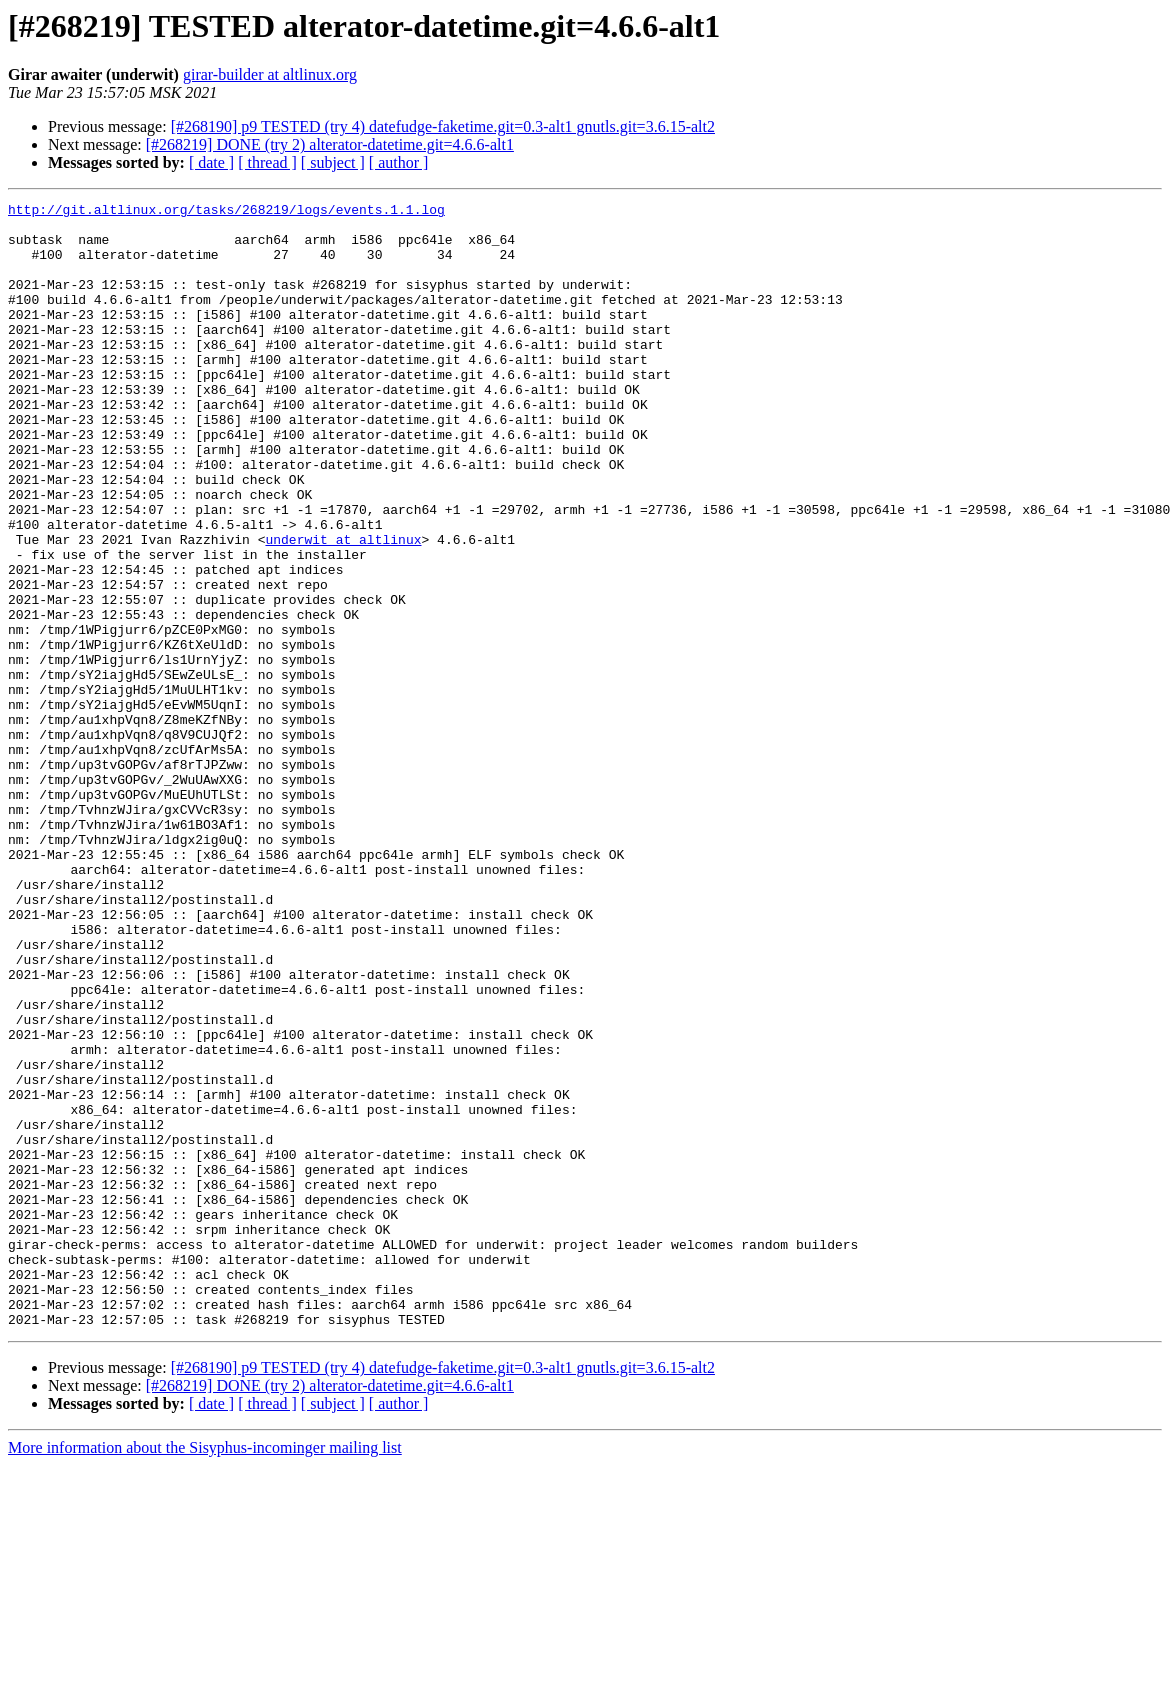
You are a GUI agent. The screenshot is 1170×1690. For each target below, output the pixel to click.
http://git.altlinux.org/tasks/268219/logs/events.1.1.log (226, 212)
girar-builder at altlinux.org (270, 74)
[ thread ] (267, 162)
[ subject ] (333, 162)
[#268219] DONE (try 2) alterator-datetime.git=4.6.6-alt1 (330, 144)
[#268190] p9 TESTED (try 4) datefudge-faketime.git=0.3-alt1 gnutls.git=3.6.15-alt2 (443, 126)
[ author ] (399, 162)
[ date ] (211, 162)
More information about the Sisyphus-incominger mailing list (205, 1672)
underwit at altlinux (343, 608)
